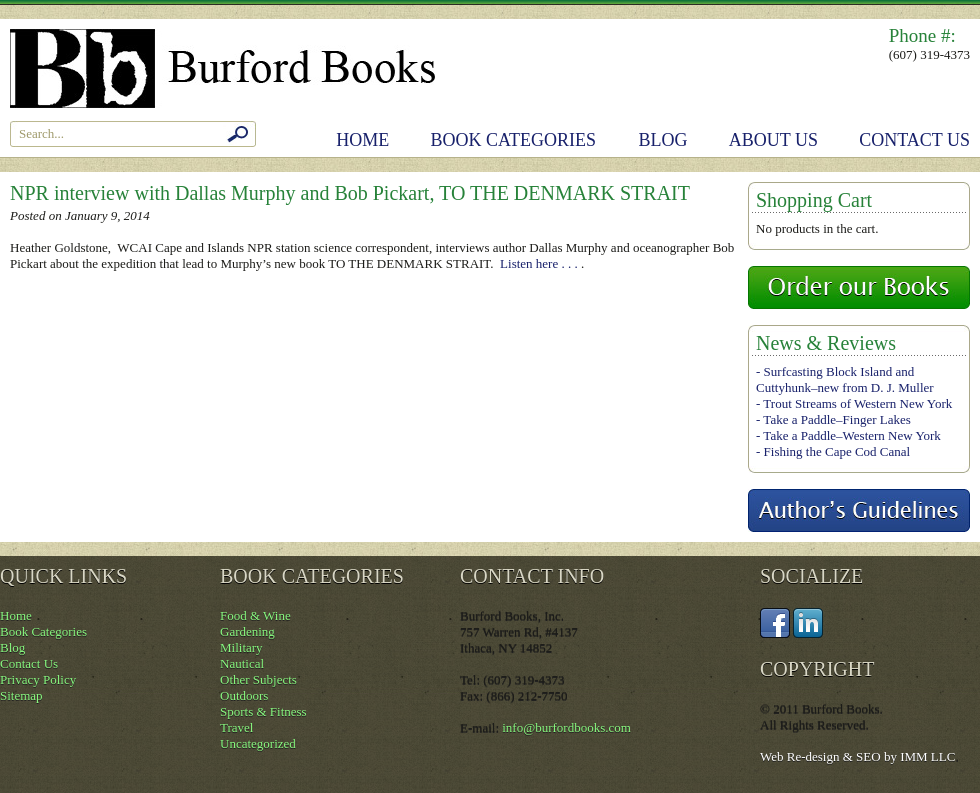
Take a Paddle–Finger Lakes (836, 419)
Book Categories (514, 140)
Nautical (242, 663)
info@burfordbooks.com (566, 727)
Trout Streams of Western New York (857, 403)
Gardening (247, 631)
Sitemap (21, 695)
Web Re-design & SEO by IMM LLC (857, 756)
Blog (663, 140)
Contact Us (914, 140)
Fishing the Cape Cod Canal (837, 451)
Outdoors (244, 695)
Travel (236, 727)
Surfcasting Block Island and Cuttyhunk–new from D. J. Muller (845, 379)
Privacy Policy (38, 679)
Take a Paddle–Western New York (851, 435)
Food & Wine (255, 615)
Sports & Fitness (263, 711)
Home (362, 140)
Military (241, 647)
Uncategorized (258, 743)
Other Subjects (258, 679)
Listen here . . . (540, 263)
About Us (773, 140)
